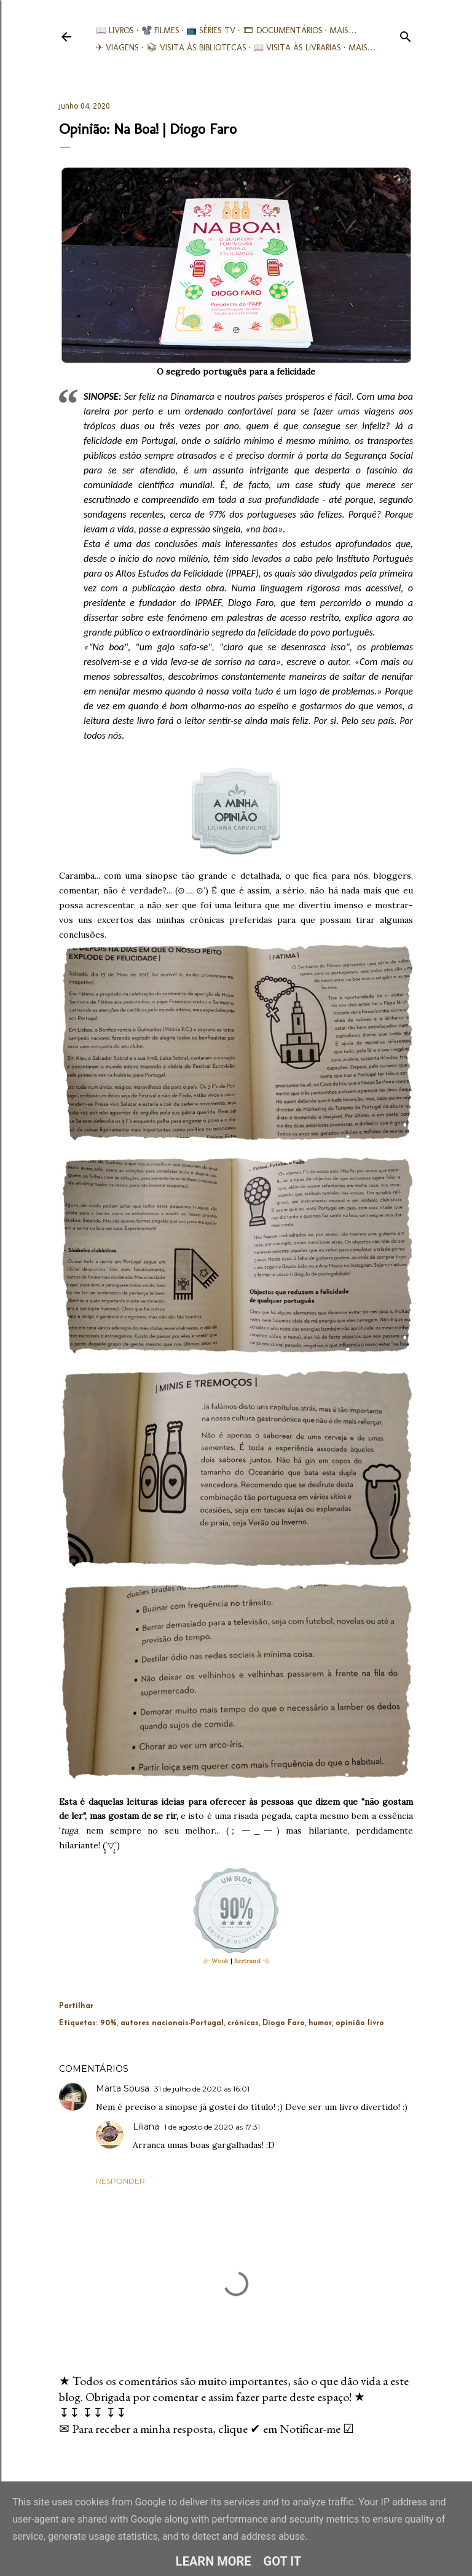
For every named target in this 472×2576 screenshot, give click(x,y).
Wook (220, 1961)
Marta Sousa (122, 2088)
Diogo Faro (283, 2023)
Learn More (213, 2561)
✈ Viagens (117, 47)
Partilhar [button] (76, 2006)
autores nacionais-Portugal (172, 2023)
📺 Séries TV (210, 30)
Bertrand (247, 1961)
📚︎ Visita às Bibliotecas (196, 47)
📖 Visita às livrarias (297, 47)
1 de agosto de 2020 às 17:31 (212, 2126)
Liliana (146, 2126)
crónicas (243, 2023)
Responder (120, 2180)
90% (108, 2023)
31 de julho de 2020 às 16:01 (202, 2088)
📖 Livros (115, 30)
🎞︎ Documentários (283, 30)
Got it (283, 2561)
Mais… (343, 30)
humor (320, 2023)
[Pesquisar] (405, 34)
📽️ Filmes (160, 30)
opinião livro (360, 2023)
